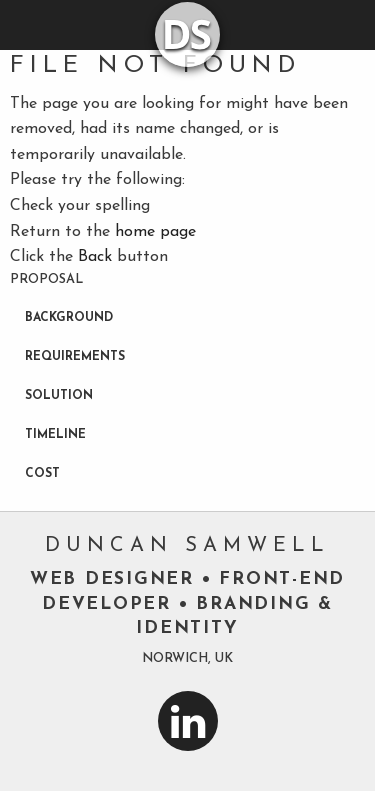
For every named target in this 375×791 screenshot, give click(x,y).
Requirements (75, 357)
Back (95, 257)
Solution (59, 396)
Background (69, 318)
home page (155, 232)
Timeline (55, 435)
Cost (42, 474)
